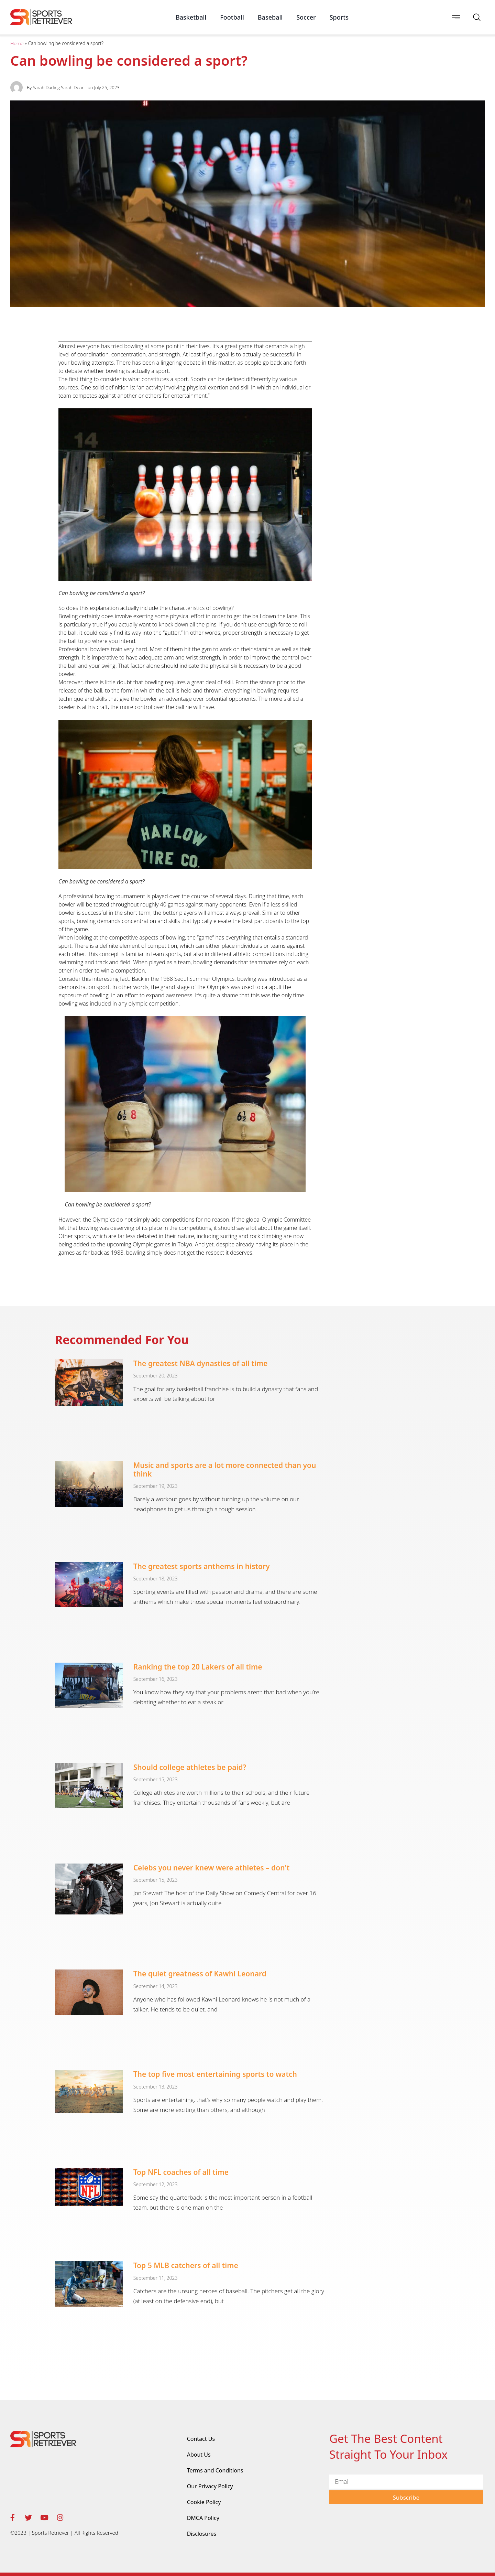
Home (16, 43)
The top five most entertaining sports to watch (215, 2074)
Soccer (306, 17)
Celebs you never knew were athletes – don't (211, 1867)
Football (232, 17)
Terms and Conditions (215, 2470)
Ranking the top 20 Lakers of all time (197, 1667)
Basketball (191, 17)
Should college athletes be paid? (189, 1767)
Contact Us (201, 2439)
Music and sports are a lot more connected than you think (224, 1469)
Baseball (270, 17)
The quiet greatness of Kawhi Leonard (199, 1973)
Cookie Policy (204, 2502)
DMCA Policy (203, 2518)
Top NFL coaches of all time (181, 2172)
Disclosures (202, 2533)
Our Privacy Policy (210, 2486)
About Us (199, 2454)
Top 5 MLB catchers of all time (185, 2265)
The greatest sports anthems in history (201, 1566)
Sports (339, 17)
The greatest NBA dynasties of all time (200, 1363)
